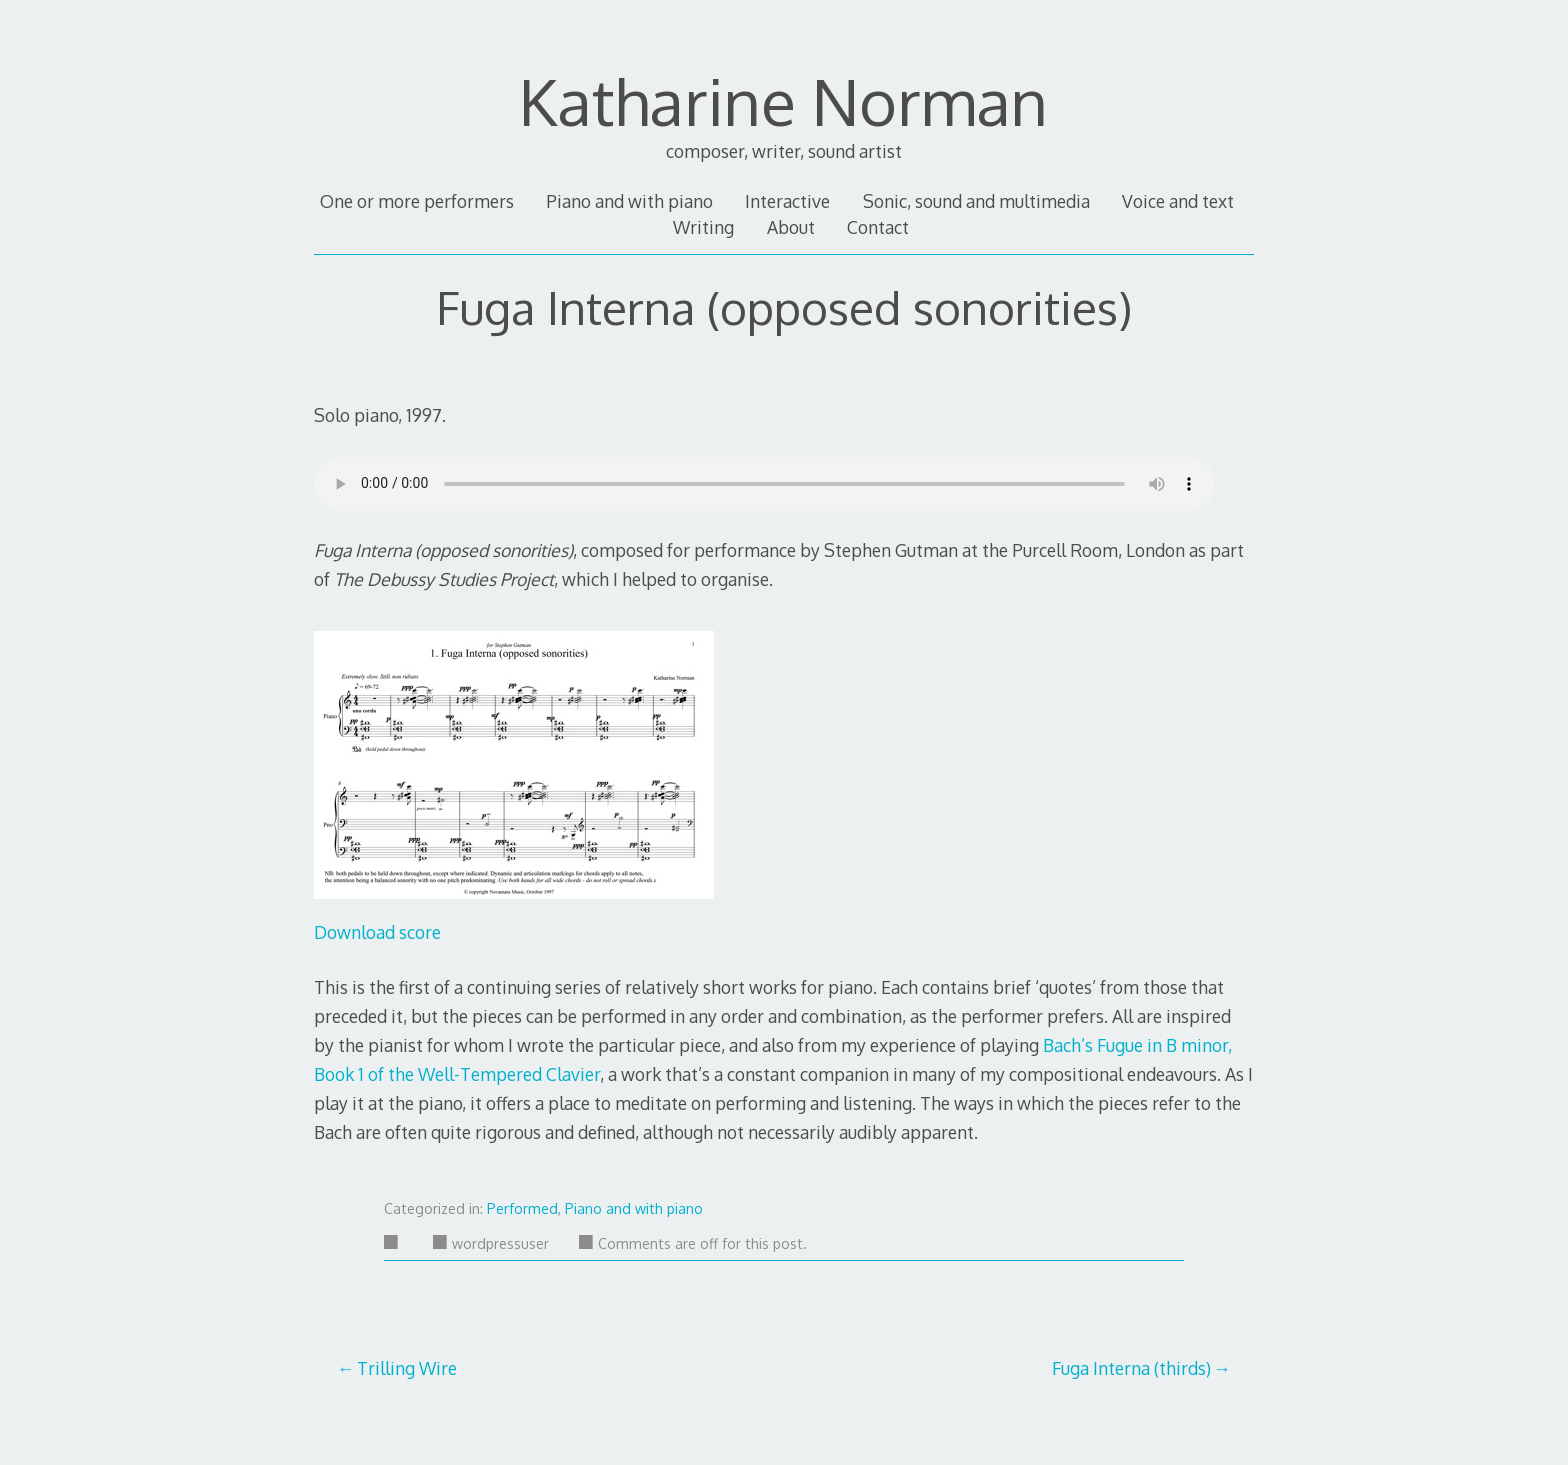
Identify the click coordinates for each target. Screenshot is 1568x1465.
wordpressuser (491, 1243)
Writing (703, 227)
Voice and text (1178, 201)
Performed (522, 1208)
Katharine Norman (783, 100)
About (791, 227)
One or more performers (417, 201)
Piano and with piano (629, 201)
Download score (377, 932)
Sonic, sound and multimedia (976, 201)
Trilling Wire (407, 1368)
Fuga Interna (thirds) (1131, 1368)
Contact (878, 227)
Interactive (787, 201)
